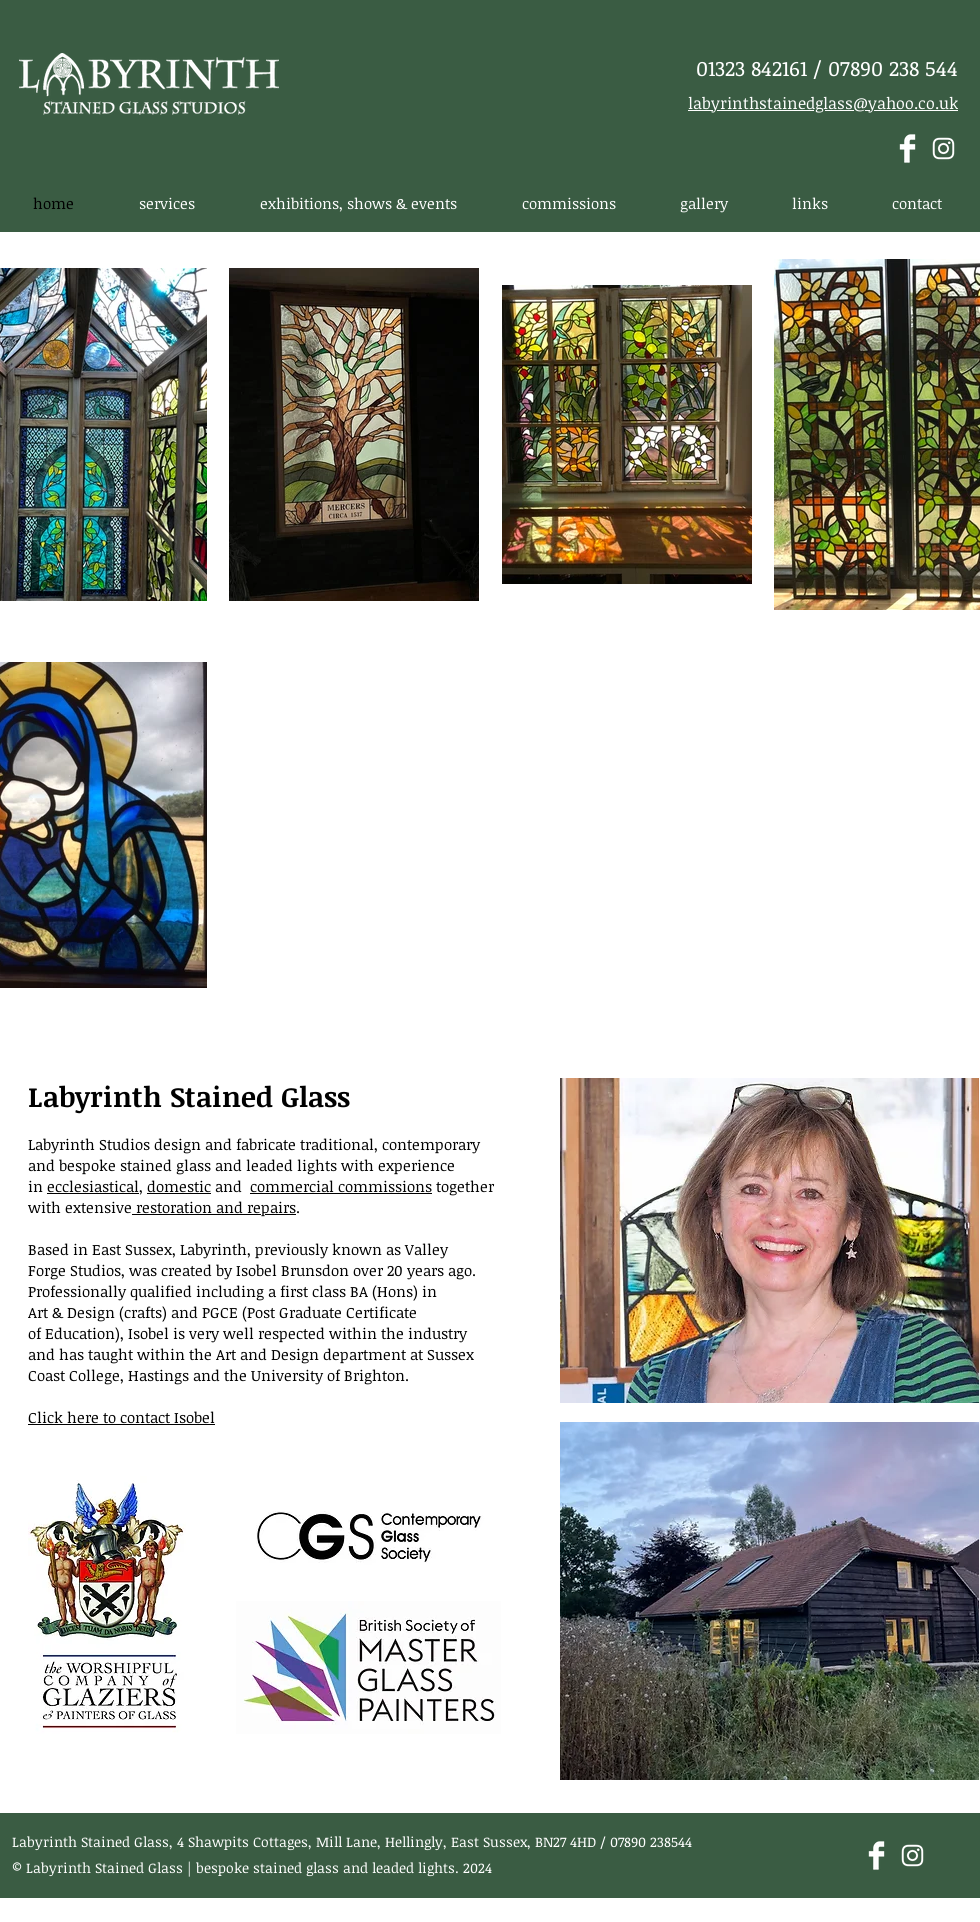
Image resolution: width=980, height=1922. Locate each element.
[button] (166, 203)
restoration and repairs (214, 1207)
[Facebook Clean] (907, 148)
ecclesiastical (93, 1186)
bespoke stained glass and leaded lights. (327, 1867)
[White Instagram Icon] (943, 148)
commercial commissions (341, 1186)
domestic (179, 1186)
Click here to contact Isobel (121, 1417)
